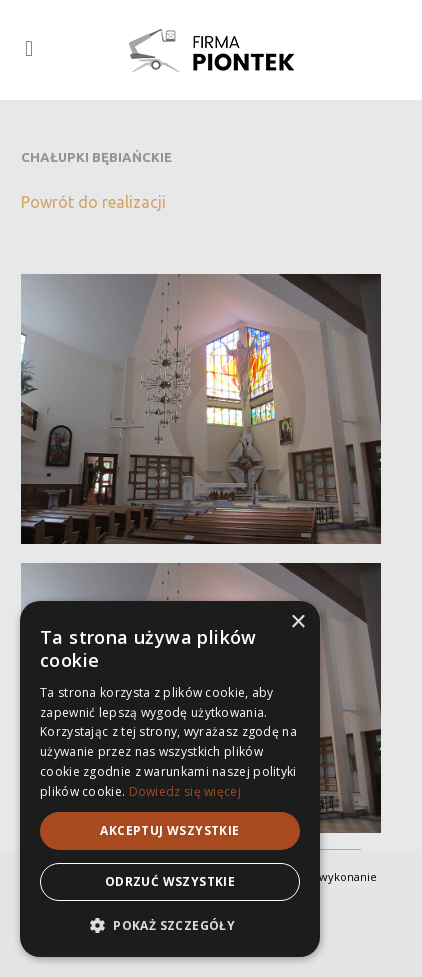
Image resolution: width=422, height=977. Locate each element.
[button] (170, 925)
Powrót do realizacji (93, 202)
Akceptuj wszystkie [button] (169, 830)
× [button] (297, 622)
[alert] (170, 779)
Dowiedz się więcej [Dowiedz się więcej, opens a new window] (185, 791)
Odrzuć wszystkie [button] (170, 881)
